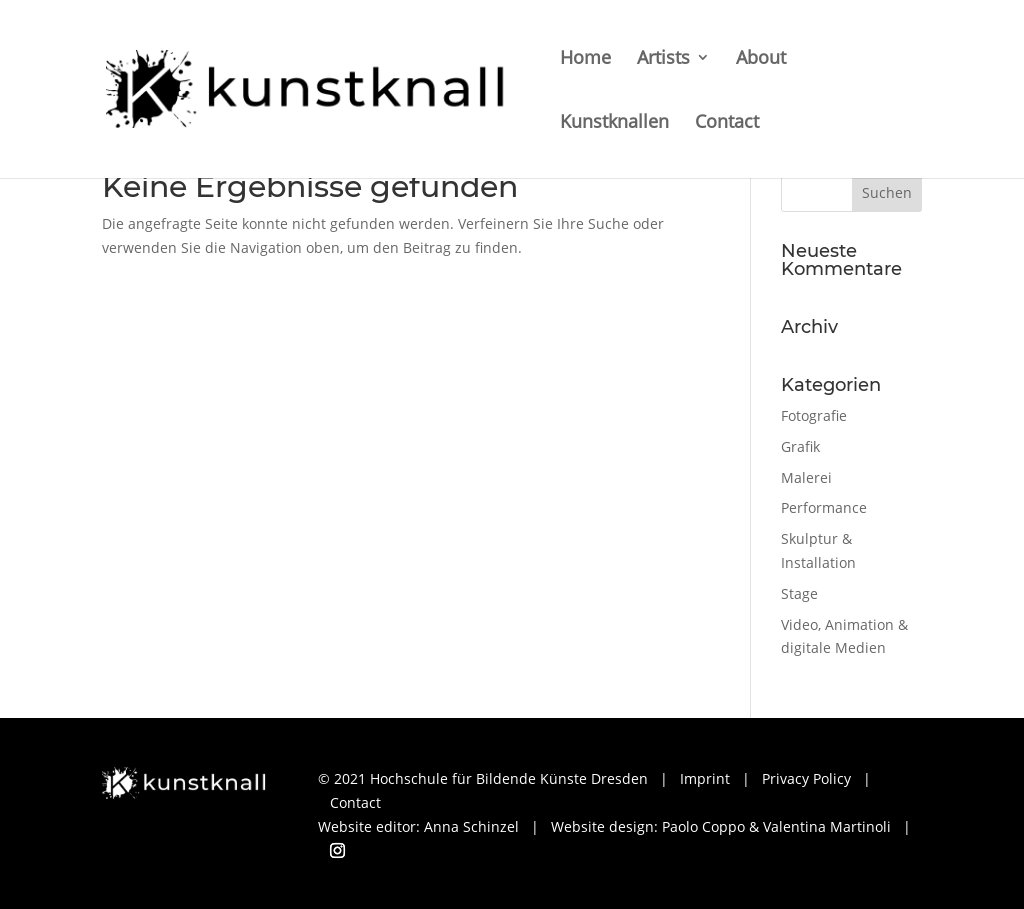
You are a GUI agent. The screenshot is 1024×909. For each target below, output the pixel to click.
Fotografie (814, 415)
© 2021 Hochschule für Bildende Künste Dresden (483, 778)
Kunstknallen (614, 123)
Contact (727, 123)
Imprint (705, 778)
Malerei (806, 477)
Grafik (800, 446)
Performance (824, 507)
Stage (799, 593)
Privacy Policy (806, 778)
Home (585, 59)
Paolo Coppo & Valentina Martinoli (776, 826)
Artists (663, 59)
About (761, 59)
